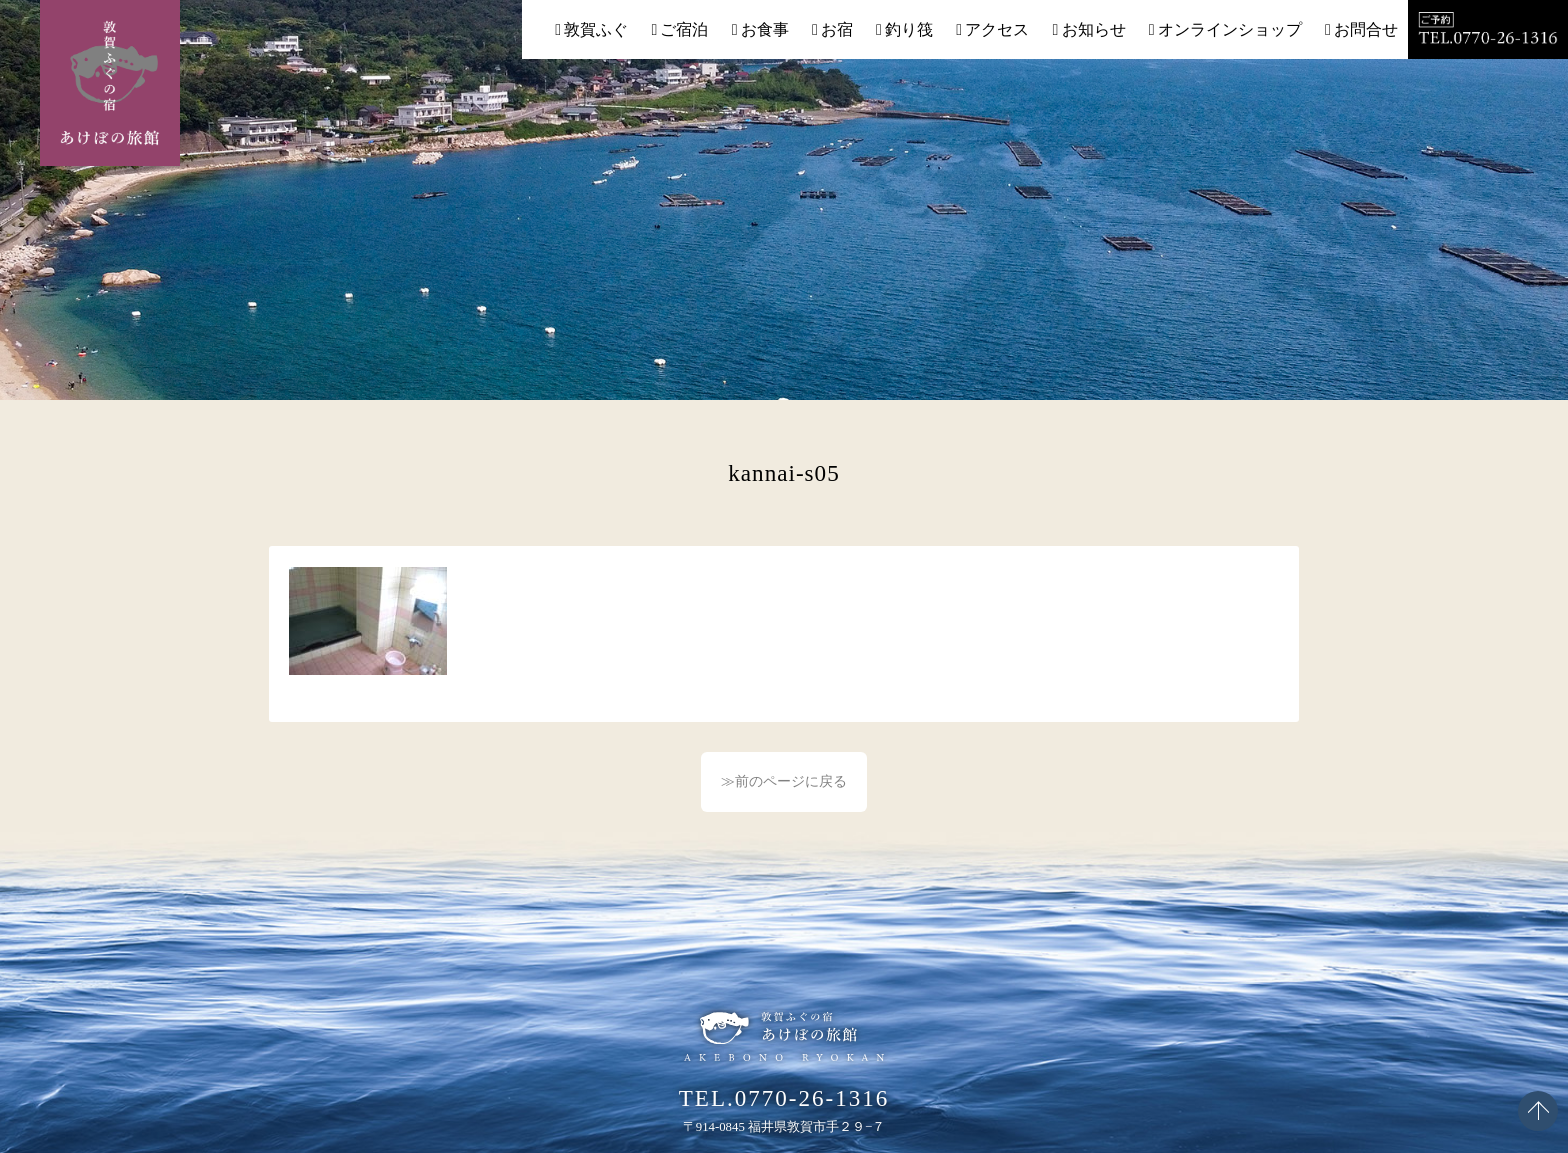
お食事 (765, 29)
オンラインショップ (1230, 29)
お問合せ (1366, 29)
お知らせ (1094, 29)
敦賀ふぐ (596, 29)
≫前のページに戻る (784, 781)
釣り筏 (909, 29)
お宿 (837, 29)
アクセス (997, 29)
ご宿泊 (684, 29)
